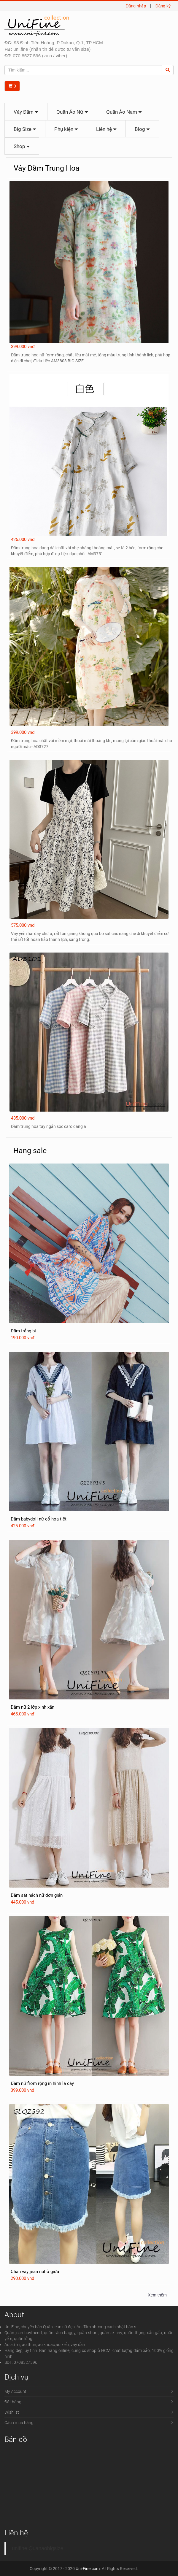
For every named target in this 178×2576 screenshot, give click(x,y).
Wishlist (11, 2412)
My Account (15, 2391)
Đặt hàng (12, 2401)
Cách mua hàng (19, 2422)
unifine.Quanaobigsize (37, 2548)
